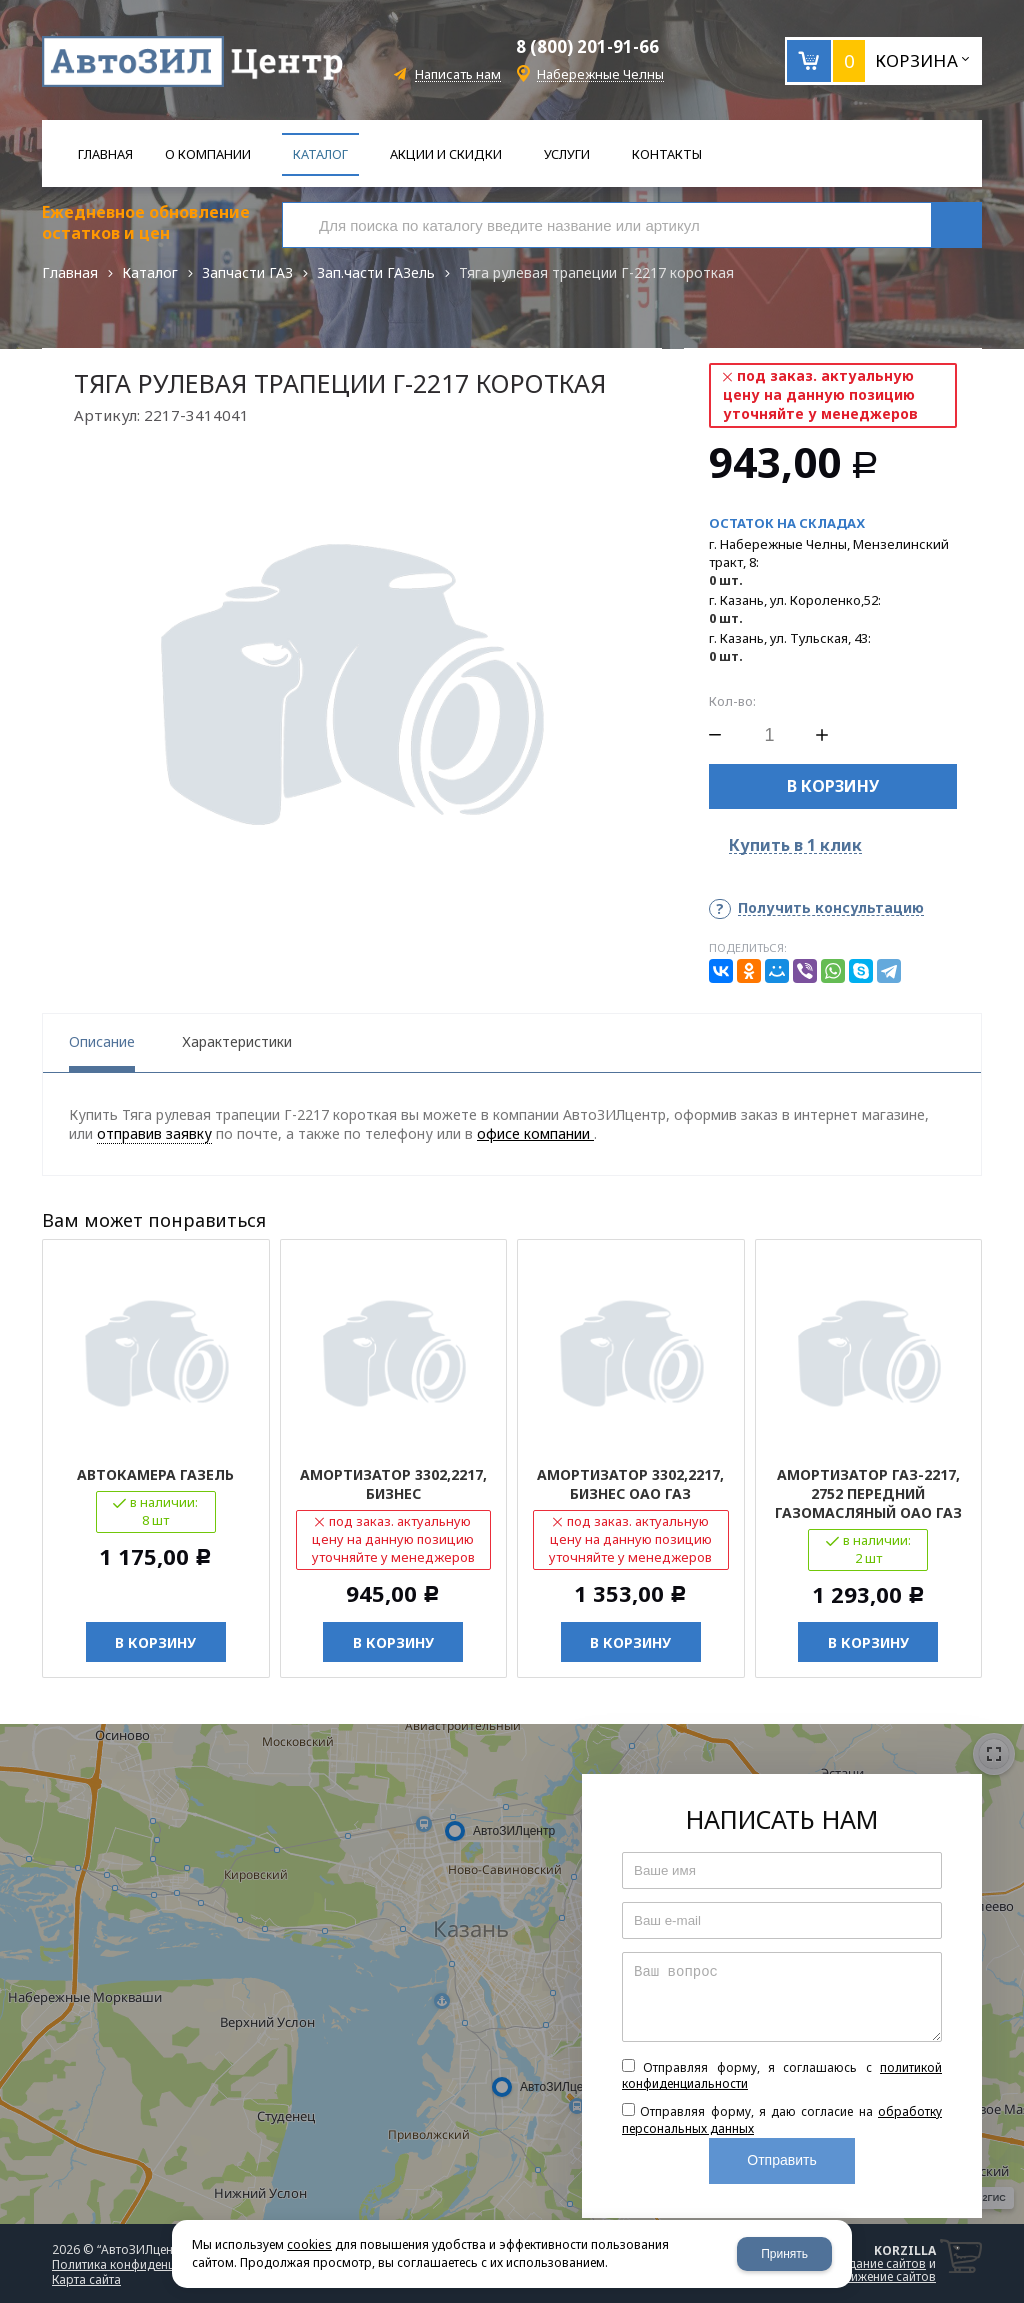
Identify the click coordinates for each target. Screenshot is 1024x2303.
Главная (70, 272)
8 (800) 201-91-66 (587, 46)
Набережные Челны (600, 74)
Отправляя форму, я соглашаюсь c (782, 2076)
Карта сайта (86, 2279)
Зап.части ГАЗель (376, 272)
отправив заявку (154, 1133)
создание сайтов (877, 2263)
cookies (309, 2244)
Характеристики (237, 1041)
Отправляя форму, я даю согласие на (782, 2120)
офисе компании (535, 1133)
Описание (102, 1041)
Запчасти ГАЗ (247, 272)
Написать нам (458, 74)
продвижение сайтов (874, 2276)
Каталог (150, 272)
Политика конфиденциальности (144, 2264)
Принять (784, 2254)
